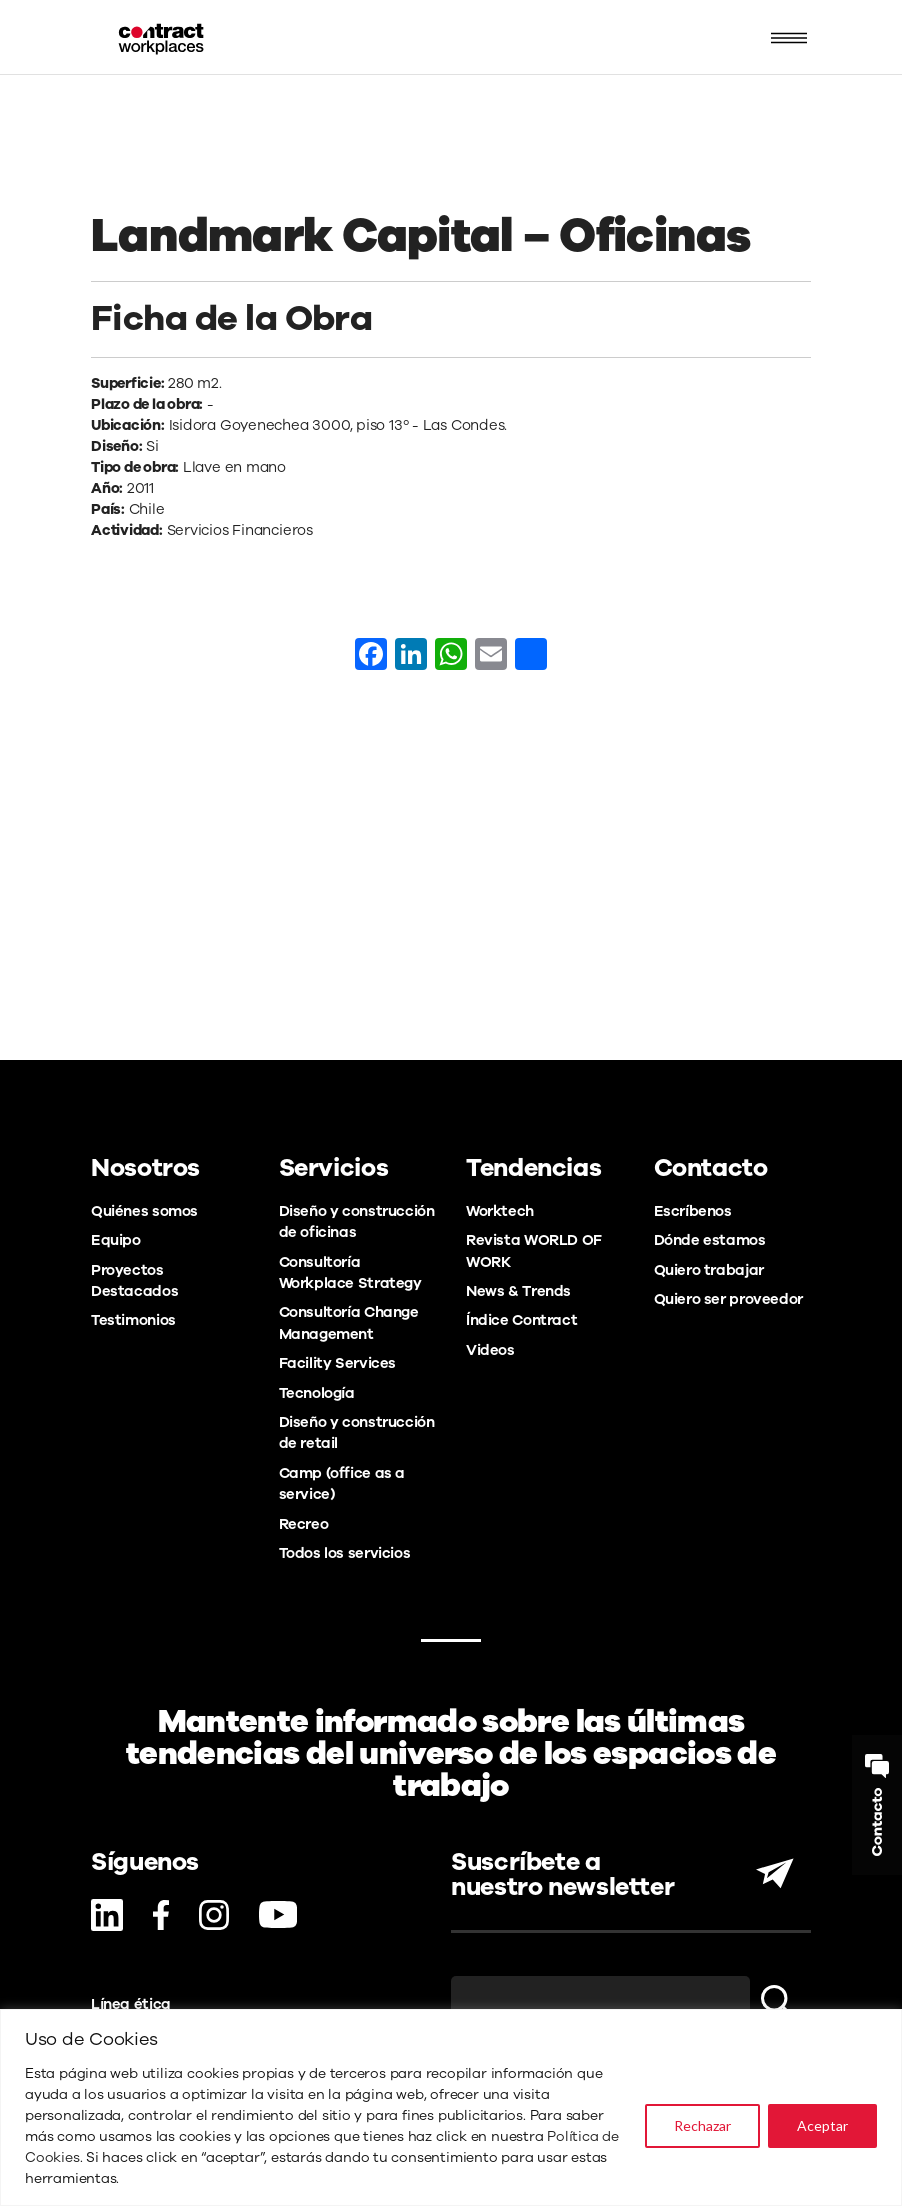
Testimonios (133, 1320)
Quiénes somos (144, 1211)
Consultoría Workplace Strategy (350, 1272)
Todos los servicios (345, 1553)
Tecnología (317, 1393)
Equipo (116, 1240)
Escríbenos (693, 1211)
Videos (490, 1350)
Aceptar (822, 2125)
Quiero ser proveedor (728, 1299)
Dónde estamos (710, 1240)
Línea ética (131, 2004)
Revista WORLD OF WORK (534, 1250)
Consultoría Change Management (349, 1322)
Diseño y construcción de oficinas (357, 1221)
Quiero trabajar (709, 1270)
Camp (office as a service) (342, 1483)
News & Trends (518, 1291)
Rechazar (702, 2125)
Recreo (304, 1524)
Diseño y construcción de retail (357, 1432)
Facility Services (338, 1363)
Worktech (500, 1211)
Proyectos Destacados (134, 1280)
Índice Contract (521, 1320)
